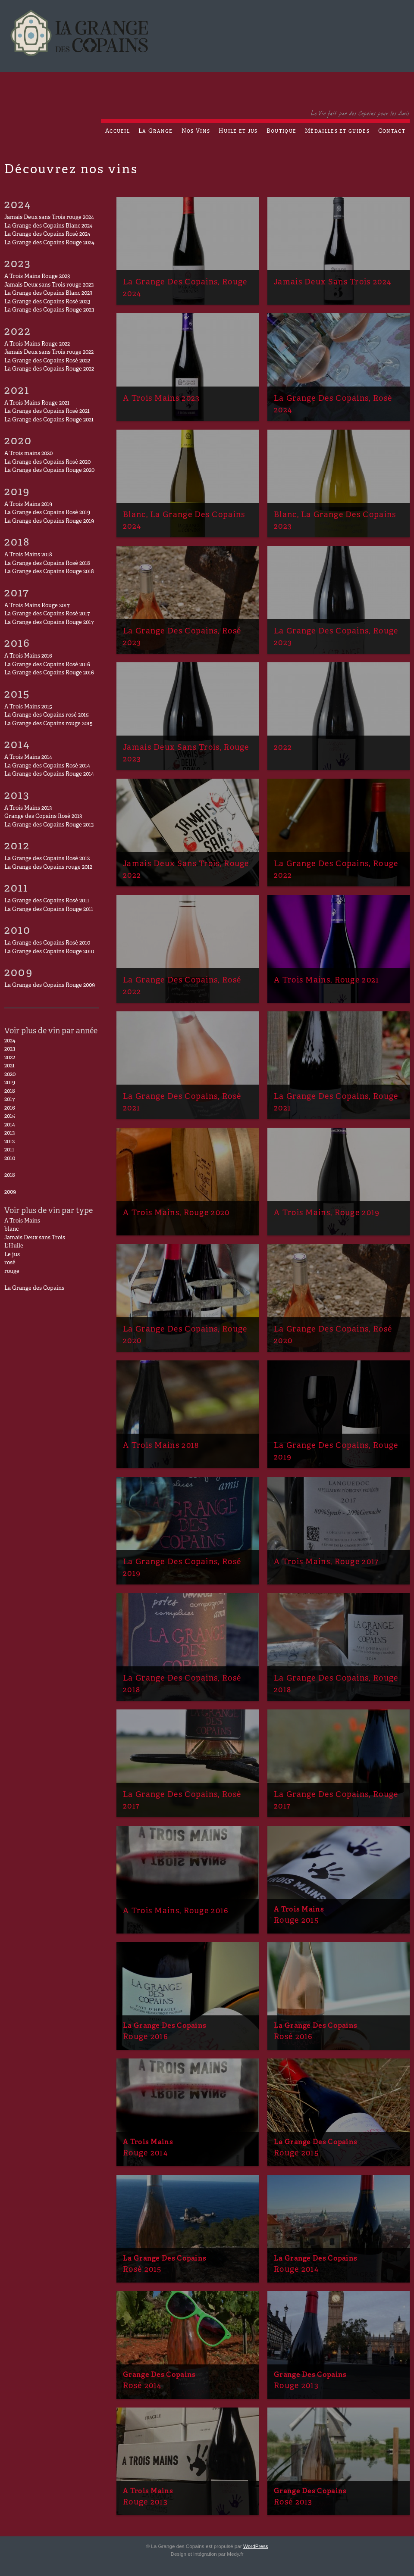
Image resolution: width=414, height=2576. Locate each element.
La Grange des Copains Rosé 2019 (47, 512)
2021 (9, 1066)
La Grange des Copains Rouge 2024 (49, 243)
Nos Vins (196, 131)
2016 (9, 1108)
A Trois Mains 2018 (28, 555)
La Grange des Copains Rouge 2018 (49, 571)
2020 (10, 1074)
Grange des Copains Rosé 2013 (43, 816)
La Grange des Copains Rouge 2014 (49, 774)
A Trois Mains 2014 (28, 757)
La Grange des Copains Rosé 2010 (47, 943)
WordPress (255, 2546)
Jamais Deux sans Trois (34, 1238)
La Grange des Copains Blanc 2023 (48, 293)
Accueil (117, 131)
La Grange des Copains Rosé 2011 (46, 901)
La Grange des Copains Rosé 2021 (47, 411)
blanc (11, 1229)
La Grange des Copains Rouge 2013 (49, 825)
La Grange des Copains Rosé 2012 (47, 858)
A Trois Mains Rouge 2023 (37, 276)
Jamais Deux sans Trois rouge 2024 (49, 217)
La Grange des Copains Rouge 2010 (49, 951)
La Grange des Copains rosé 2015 (46, 715)
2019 (9, 1082)
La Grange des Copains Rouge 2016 (49, 673)
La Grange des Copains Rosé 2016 (47, 664)
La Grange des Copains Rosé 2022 (47, 361)
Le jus (12, 1254)
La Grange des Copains (34, 1288)
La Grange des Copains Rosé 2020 (47, 462)
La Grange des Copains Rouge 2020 (49, 470)
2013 (9, 1133)
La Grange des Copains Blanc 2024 (48, 226)
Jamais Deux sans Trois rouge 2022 (49, 352)
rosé (10, 1263)
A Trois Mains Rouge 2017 (36, 605)
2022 (9, 1057)
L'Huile (13, 1246)
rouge (11, 1271)
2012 (9, 1141)
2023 (9, 1049)
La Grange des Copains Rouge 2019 (49, 521)
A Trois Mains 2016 (28, 656)
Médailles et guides (337, 131)
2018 (9, 1091)
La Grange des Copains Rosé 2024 (47, 234)
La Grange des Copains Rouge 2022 (49, 369)
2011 (9, 1150)
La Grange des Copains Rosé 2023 (47, 302)
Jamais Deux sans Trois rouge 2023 (49, 285)
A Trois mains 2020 (28, 453)
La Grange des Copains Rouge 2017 (49, 622)
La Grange (155, 131)
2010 (9, 1158)
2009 (10, 1192)
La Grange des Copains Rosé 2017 (47, 614)
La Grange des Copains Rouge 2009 (49, 985)
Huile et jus (238, 131)
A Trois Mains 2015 (28, 707)
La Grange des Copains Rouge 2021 (49, 420)
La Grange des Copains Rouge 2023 (49, 310)
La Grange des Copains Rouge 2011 (48, 909)
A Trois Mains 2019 (28, 504)
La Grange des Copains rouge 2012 (48, 867)
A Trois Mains (22, 1221)
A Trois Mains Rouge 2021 (36, 403)
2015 (9, 1116)
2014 (9, 1125)
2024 (10, 1041)
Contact (391, 131)
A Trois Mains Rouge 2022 (37, 344)
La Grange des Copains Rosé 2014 (47, 766)
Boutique (281, 131)
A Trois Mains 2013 (28, 808)
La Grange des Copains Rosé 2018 (47, 563)
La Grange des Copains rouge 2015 (48, 723)
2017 (9, 1099)
